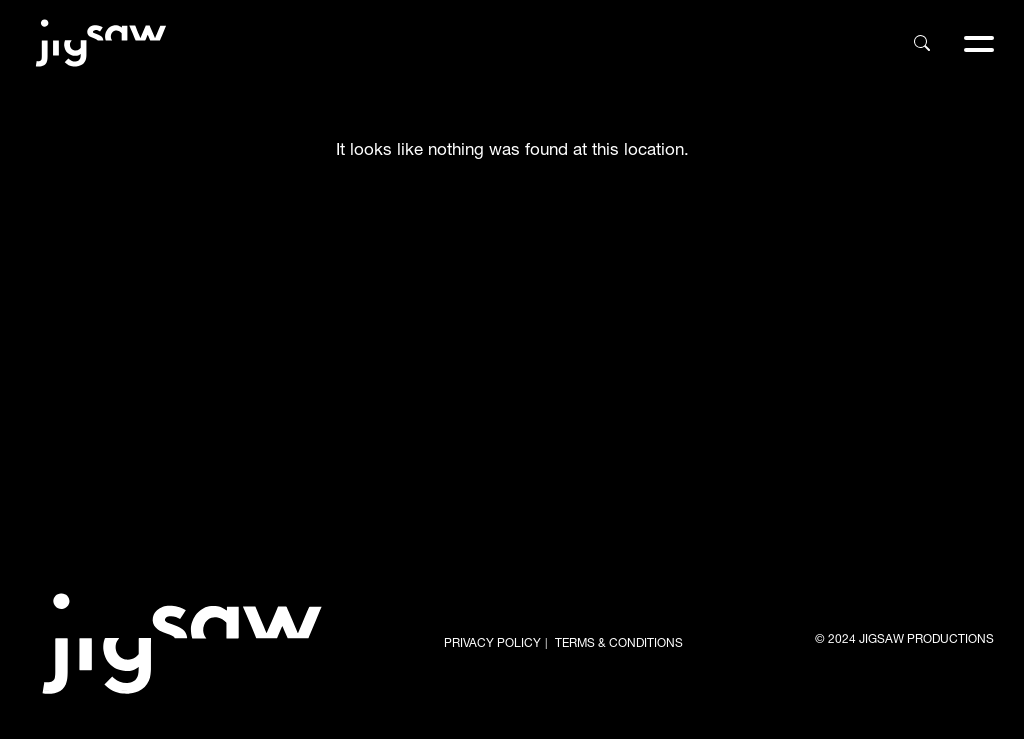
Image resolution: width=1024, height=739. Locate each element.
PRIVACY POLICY (492, 644)
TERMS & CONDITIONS (619, 644)
